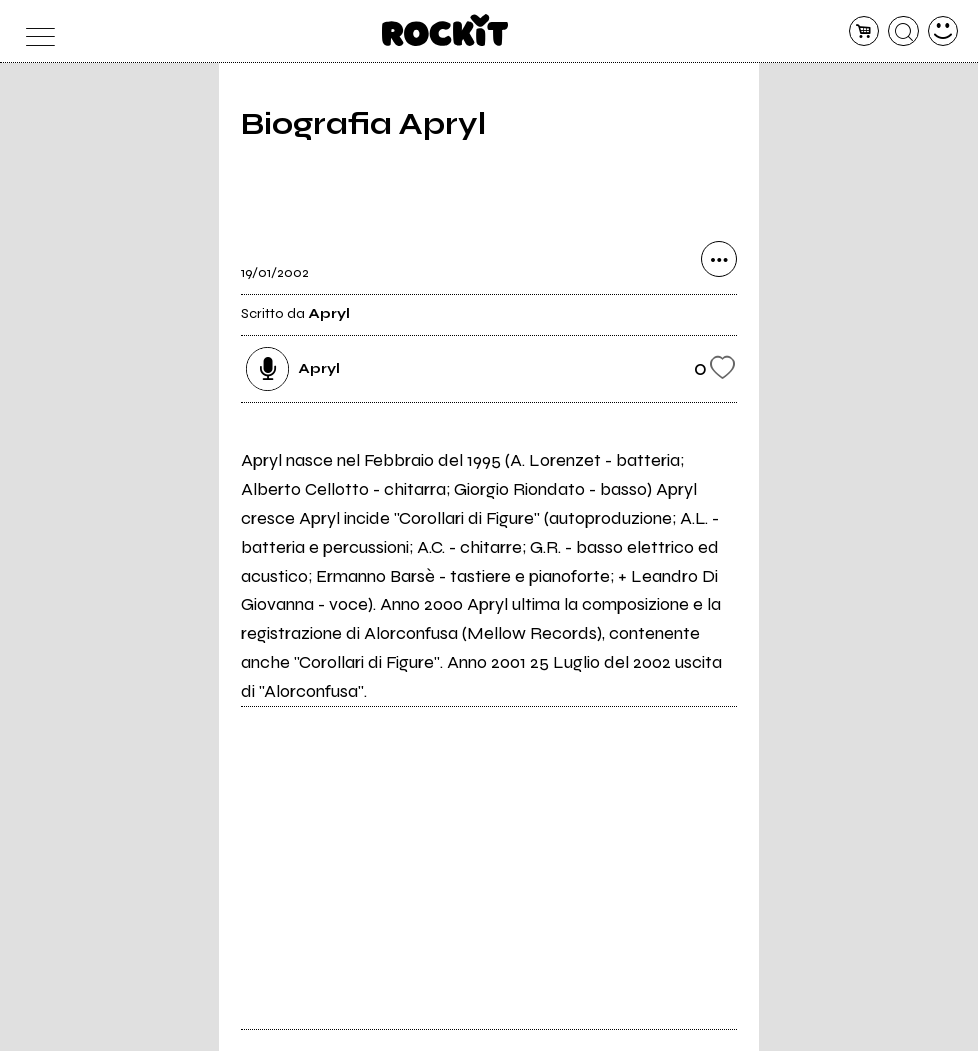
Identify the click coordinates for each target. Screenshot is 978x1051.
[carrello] (864, 31)
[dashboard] (943, 31)
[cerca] (903, 31)
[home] (445, 30)
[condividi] (719, 259)
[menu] (35, 31)
